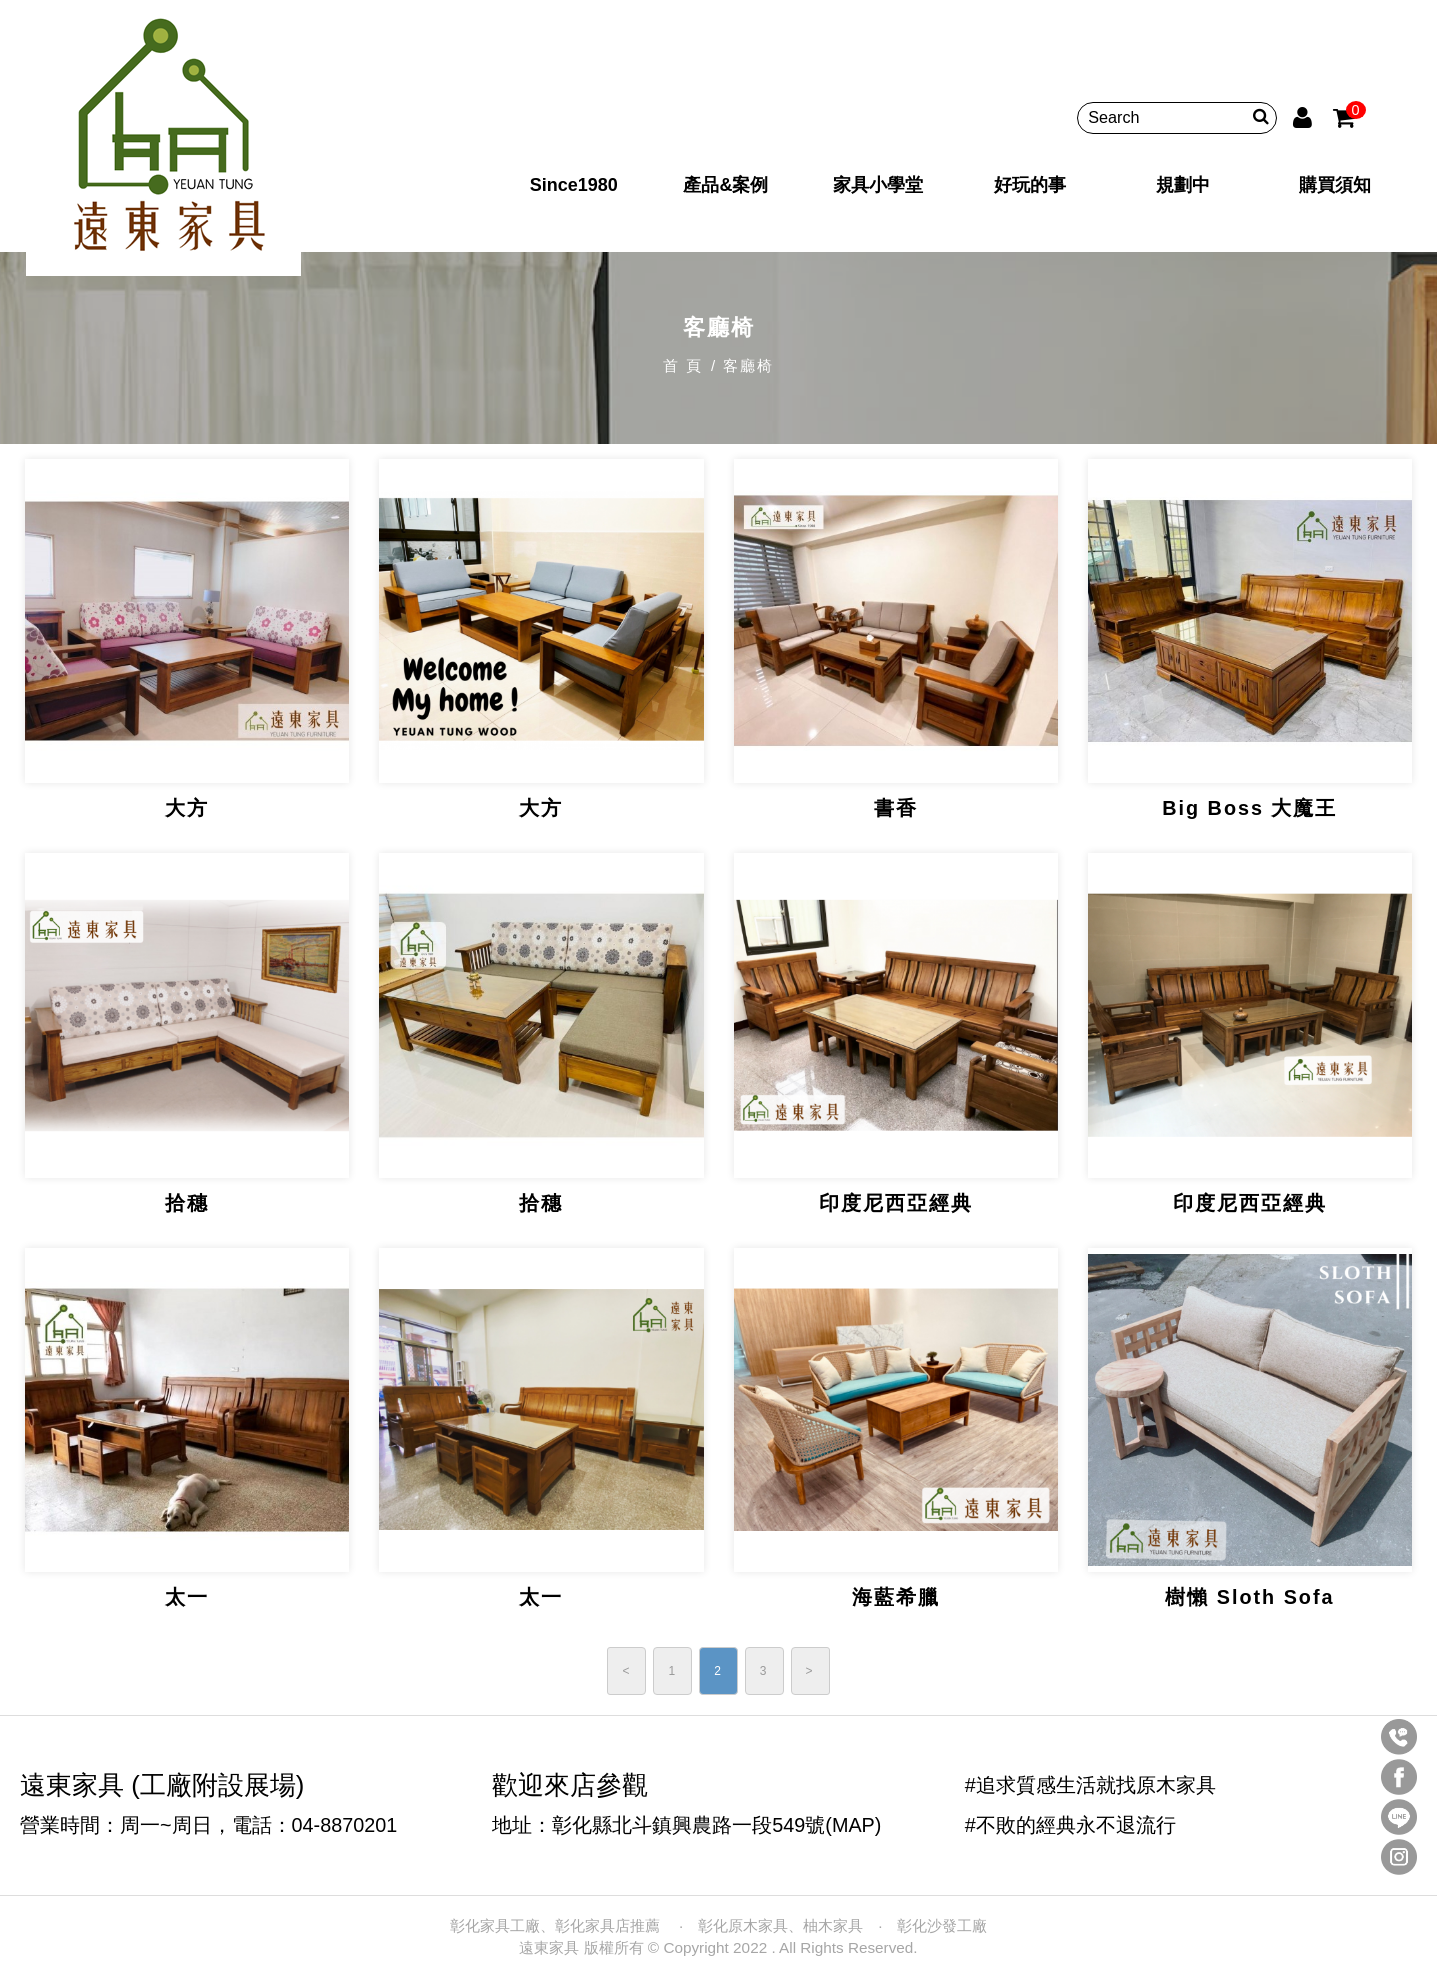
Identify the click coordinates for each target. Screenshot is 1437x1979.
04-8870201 (345, 1825)
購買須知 (1332, 184)
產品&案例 (725, 184)
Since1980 (574, 184)
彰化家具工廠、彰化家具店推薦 (557, 1925)
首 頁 (683, 365)
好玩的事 (1029, 184)
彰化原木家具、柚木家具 (780, 1925)
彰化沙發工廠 (942, 1925)
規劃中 (1181, 184)
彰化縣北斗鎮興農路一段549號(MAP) (716, 1825)
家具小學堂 (878, 184)
